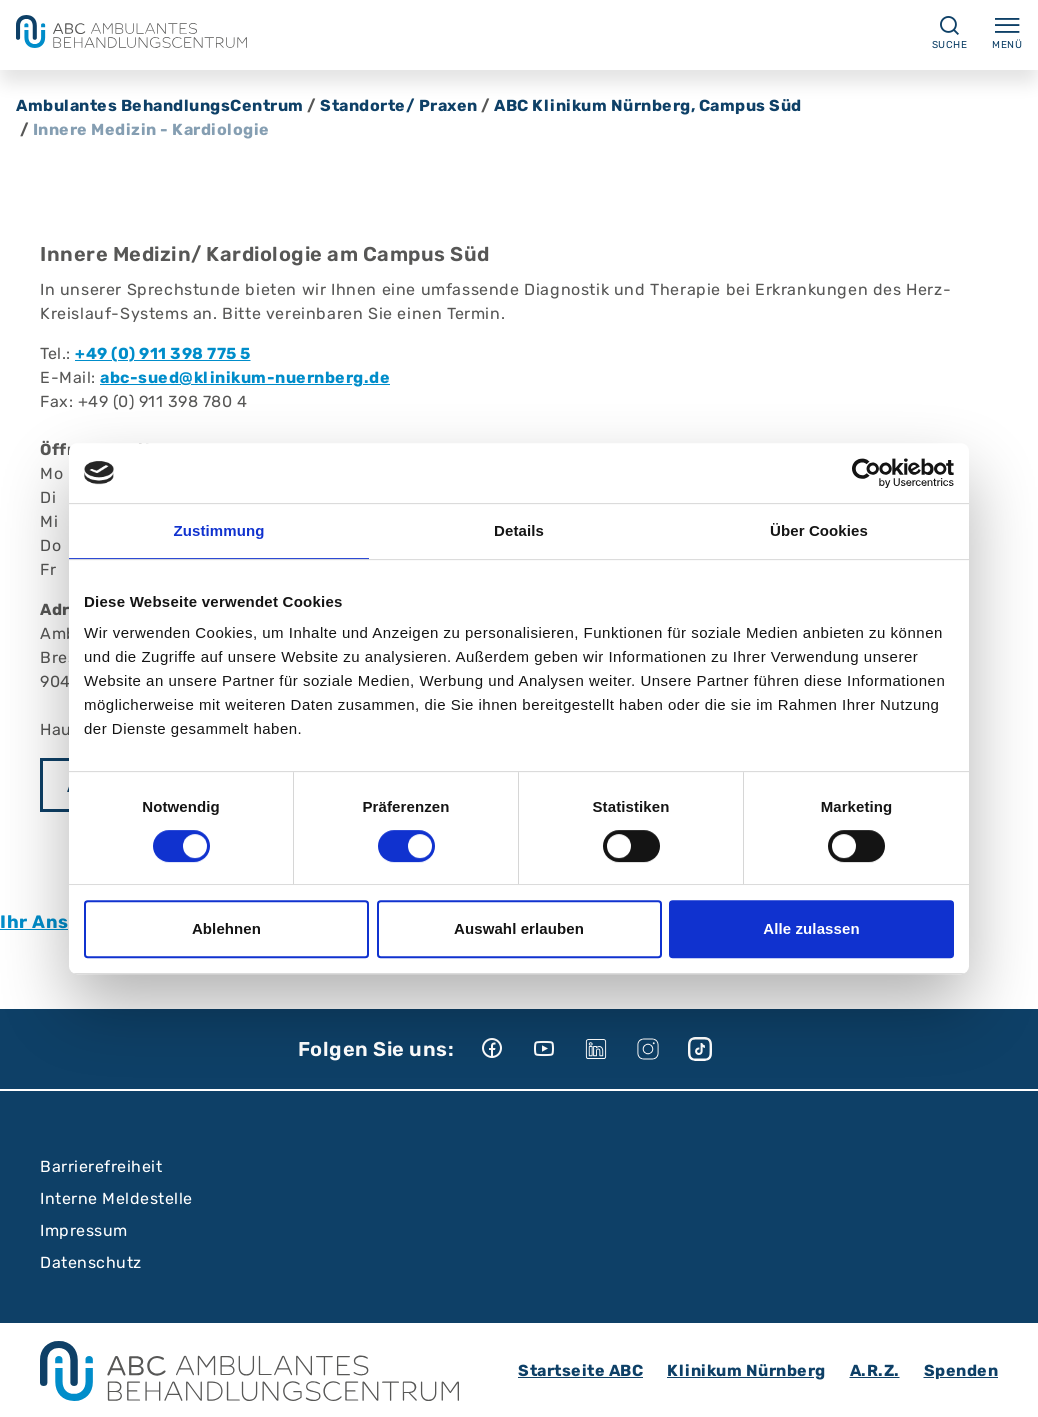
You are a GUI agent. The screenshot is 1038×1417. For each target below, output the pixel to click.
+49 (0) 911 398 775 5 (163, 353)
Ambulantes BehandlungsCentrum (160, 105)
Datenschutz (91, 1262)
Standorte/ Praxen (399, 105)
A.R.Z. (875, 1370)
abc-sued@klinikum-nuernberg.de (245, 377)
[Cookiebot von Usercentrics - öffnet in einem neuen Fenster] (866, 473)
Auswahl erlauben (519, 928)
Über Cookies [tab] (819, 530)
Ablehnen (226, 928)
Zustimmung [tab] (219, 530)
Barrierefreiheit (101, 1166)
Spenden (961, 1370)
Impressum (84, 1230)
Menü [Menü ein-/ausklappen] (1007, 32)
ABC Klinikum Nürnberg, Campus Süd (648, 105)
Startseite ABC (580, 1370)
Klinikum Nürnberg (746, 1370)
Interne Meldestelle (116, 1198)
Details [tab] (519, 530)
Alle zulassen (811, 928)
